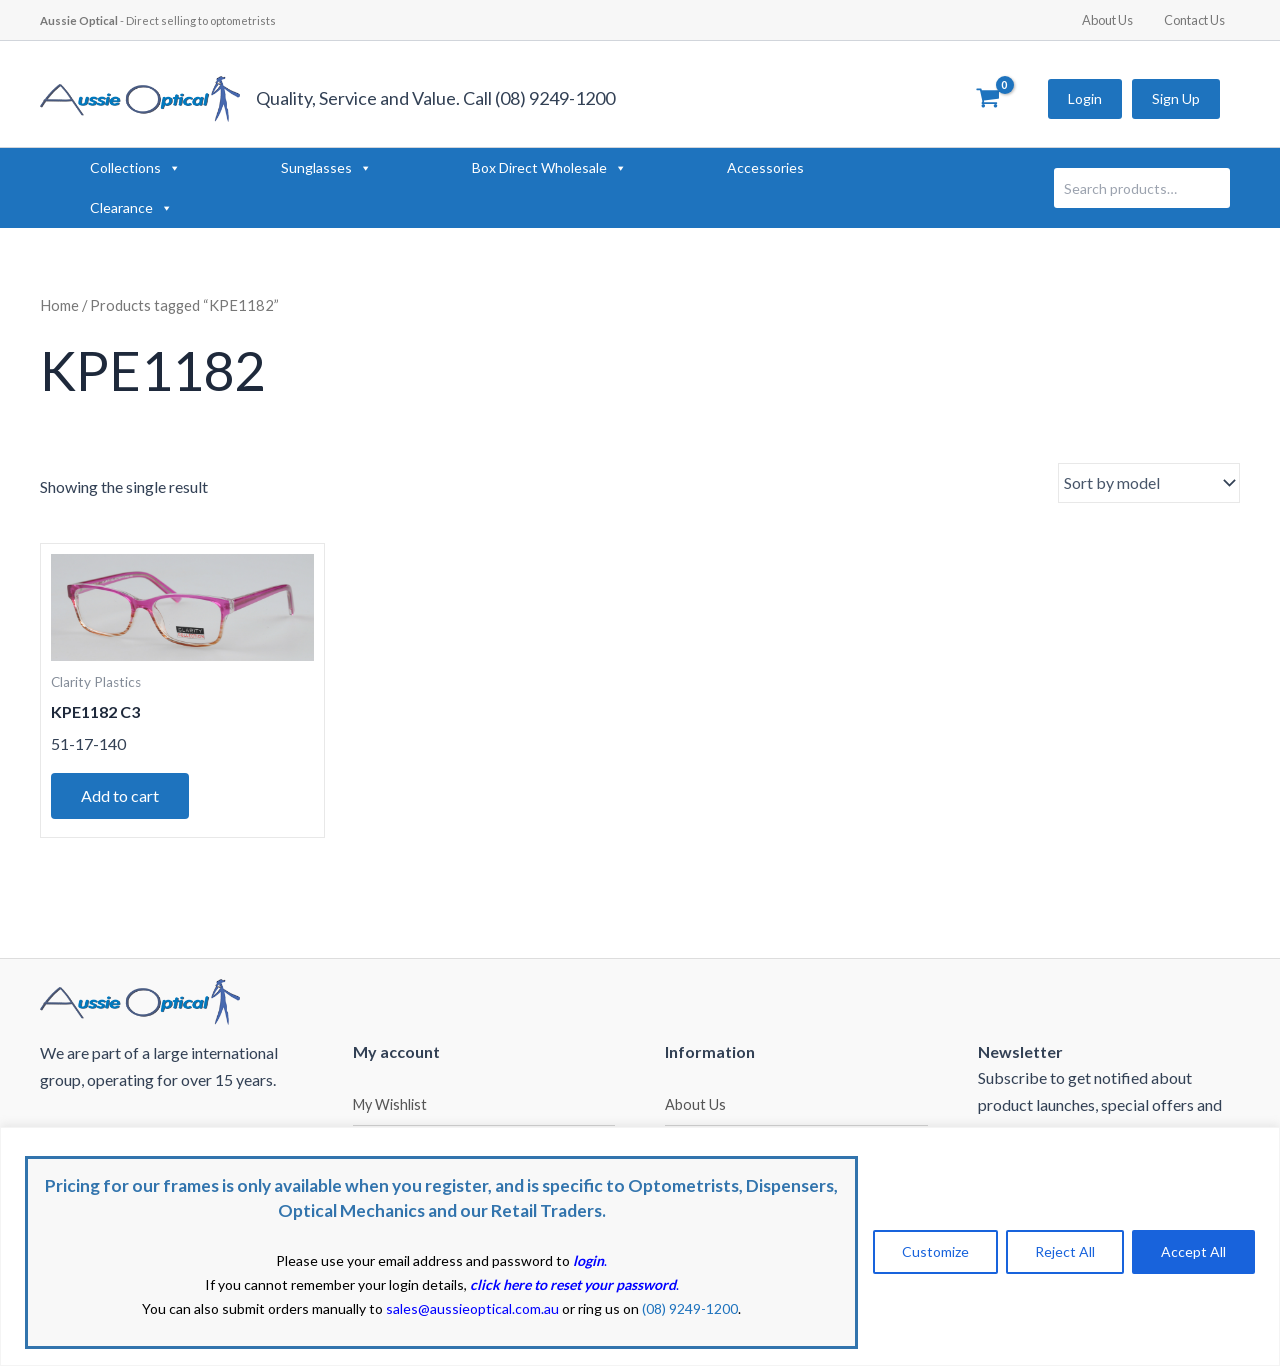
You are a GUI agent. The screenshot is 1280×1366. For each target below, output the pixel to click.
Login (1085, 98)
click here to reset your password (573, 1284)
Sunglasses (326, 168)
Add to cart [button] (120, 795)
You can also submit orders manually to (350, 1308)
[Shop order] (1149, 483)
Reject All (1065, 1251)
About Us (1115, 20)
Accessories (765, 167)
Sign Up (1176, 98)
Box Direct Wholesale (549, 168)
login (588, 1260)
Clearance (131, 208)
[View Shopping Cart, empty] (987, 99)
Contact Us (1196, 20)
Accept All (1193, 1251)
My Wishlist (390, 1104)
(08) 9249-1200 (690, 1308)
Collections (135, 168)
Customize (935, 1251)
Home (59, 305)
